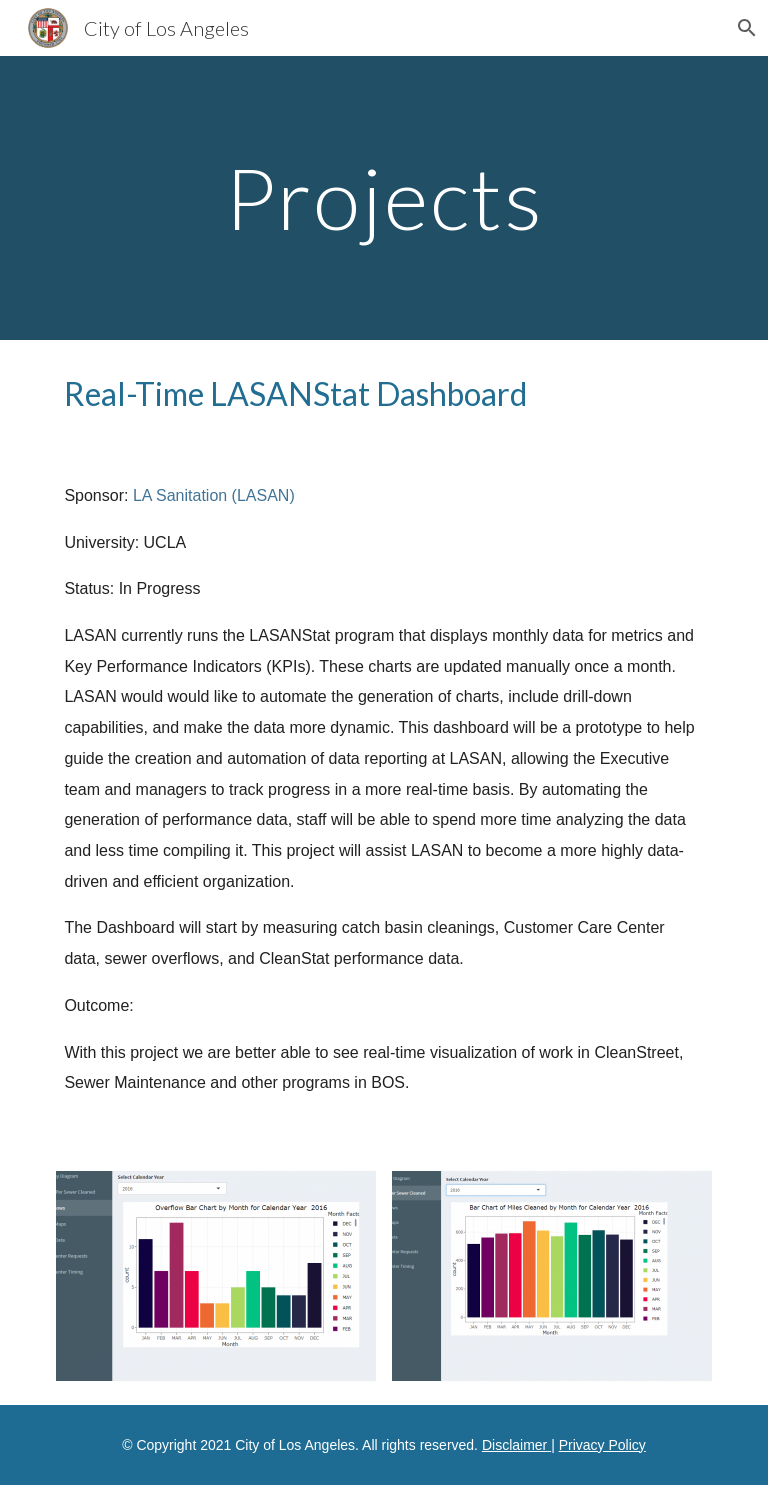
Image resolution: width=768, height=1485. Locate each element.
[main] (383, 197)
